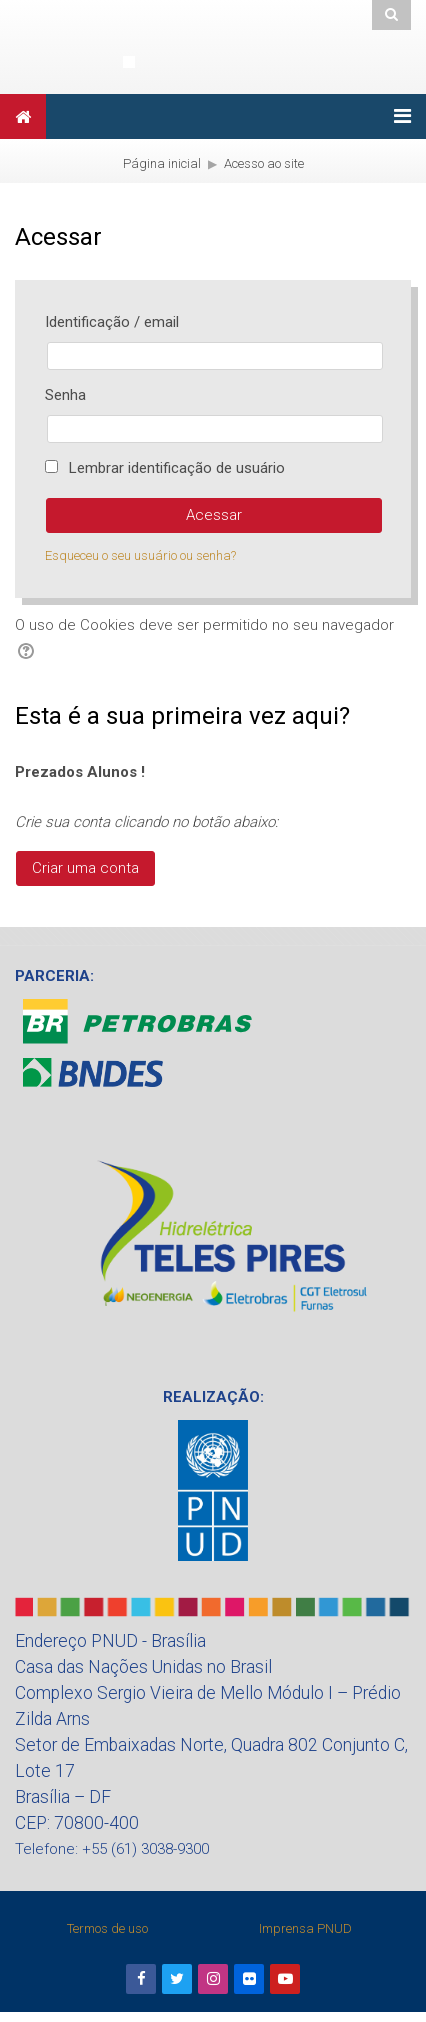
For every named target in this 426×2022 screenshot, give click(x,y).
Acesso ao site (264, 163)
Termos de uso (107, 1928)
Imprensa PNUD (305, 1928)
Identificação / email (112, 322)
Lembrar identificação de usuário (177, 468)
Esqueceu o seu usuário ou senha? (140, 555)
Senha (65, 395)
